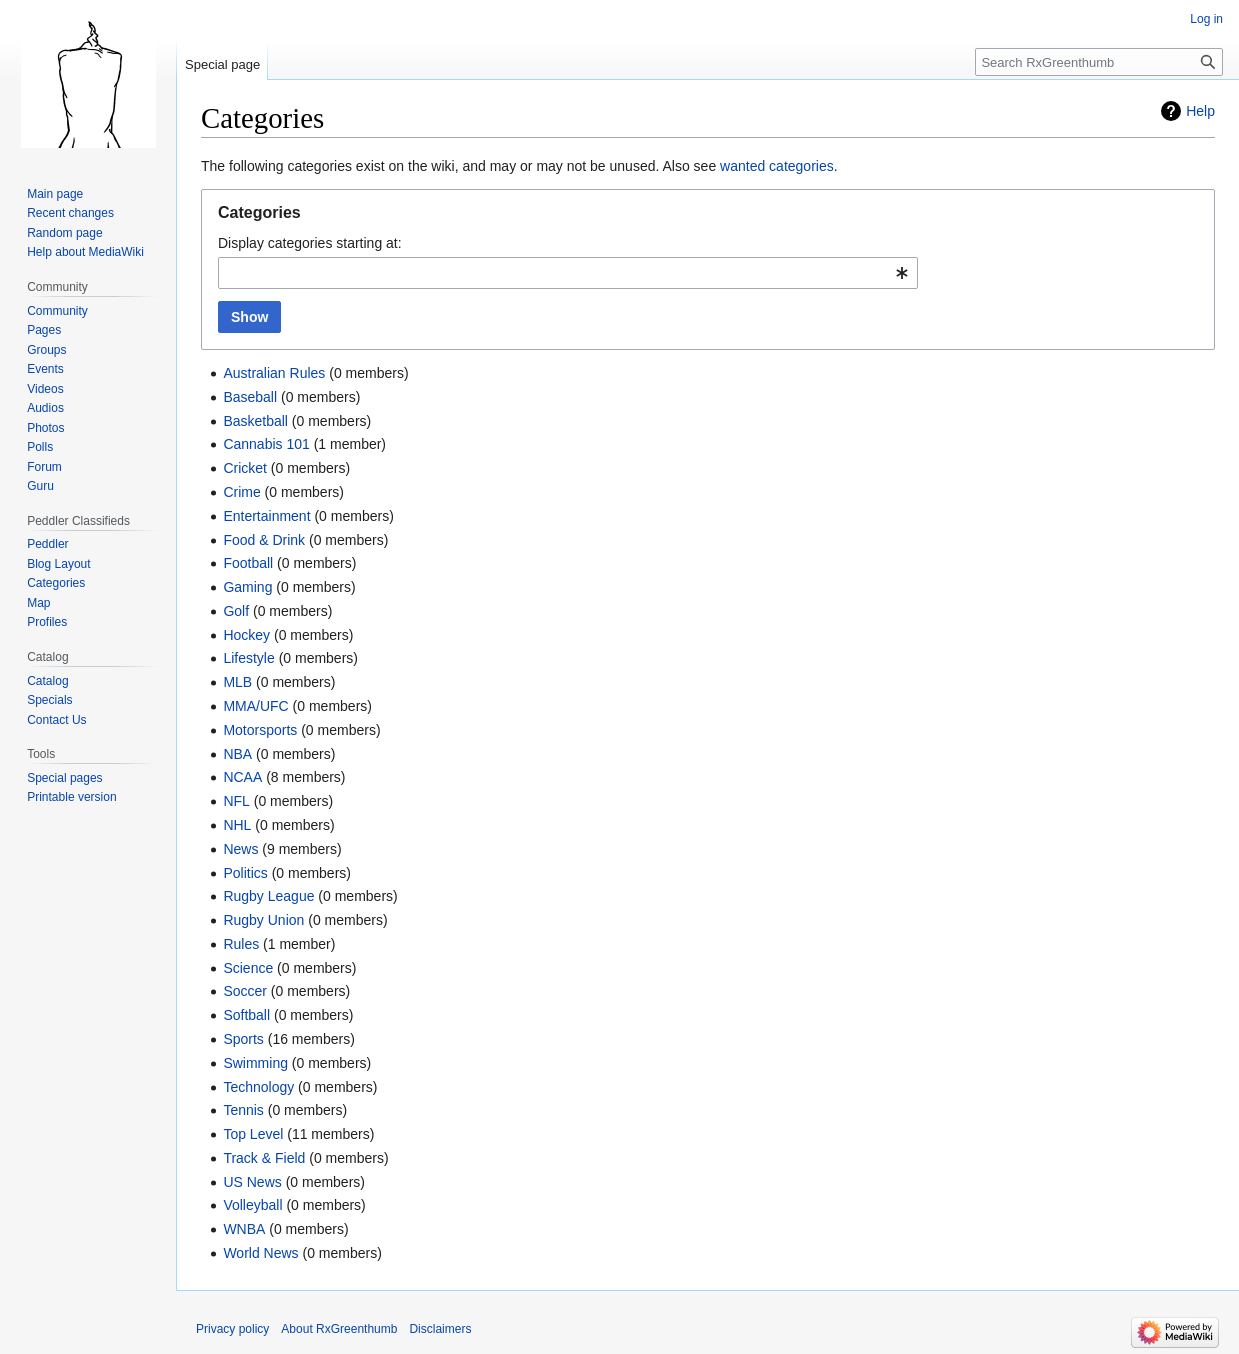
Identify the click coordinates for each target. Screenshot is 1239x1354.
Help (1200, 111)
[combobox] (568, 273)
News (240, 849)
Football (248, 563)
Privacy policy (232, 1329)
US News (252, 1182)
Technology (258, 1087)
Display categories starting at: (310, 243)
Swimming (255, 1063)
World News (260, 1253)
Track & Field (264, 1158)
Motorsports (260, 730)
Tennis (243, 1110)
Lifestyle (248, 658)
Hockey (246, 635)
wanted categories (777, 166)
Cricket (245, 468)
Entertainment (266, 516)
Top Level (253, 1134)
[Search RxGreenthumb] (1099, 62)
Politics (245, 873)
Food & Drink (264, 540)
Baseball (250, 397)
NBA (237, 754)
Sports (243, 1039)
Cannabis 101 (266, 444)
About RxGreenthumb (339, 1329)
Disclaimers (440, 1329)
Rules (241, 944)
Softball (246, 1015)
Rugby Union (263, 920)
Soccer (245, 991)
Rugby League (268, 896)
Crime (241, 492)
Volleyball (252, 1205)
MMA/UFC (255, 706)
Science (248, 968)
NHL (237, 825)
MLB (237, 682)
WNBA (244, 1229)
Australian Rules (274, 373)
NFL (236, 801)
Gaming (247, 587)
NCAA (242, 777)
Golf (236, 611)
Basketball (255, 421)
